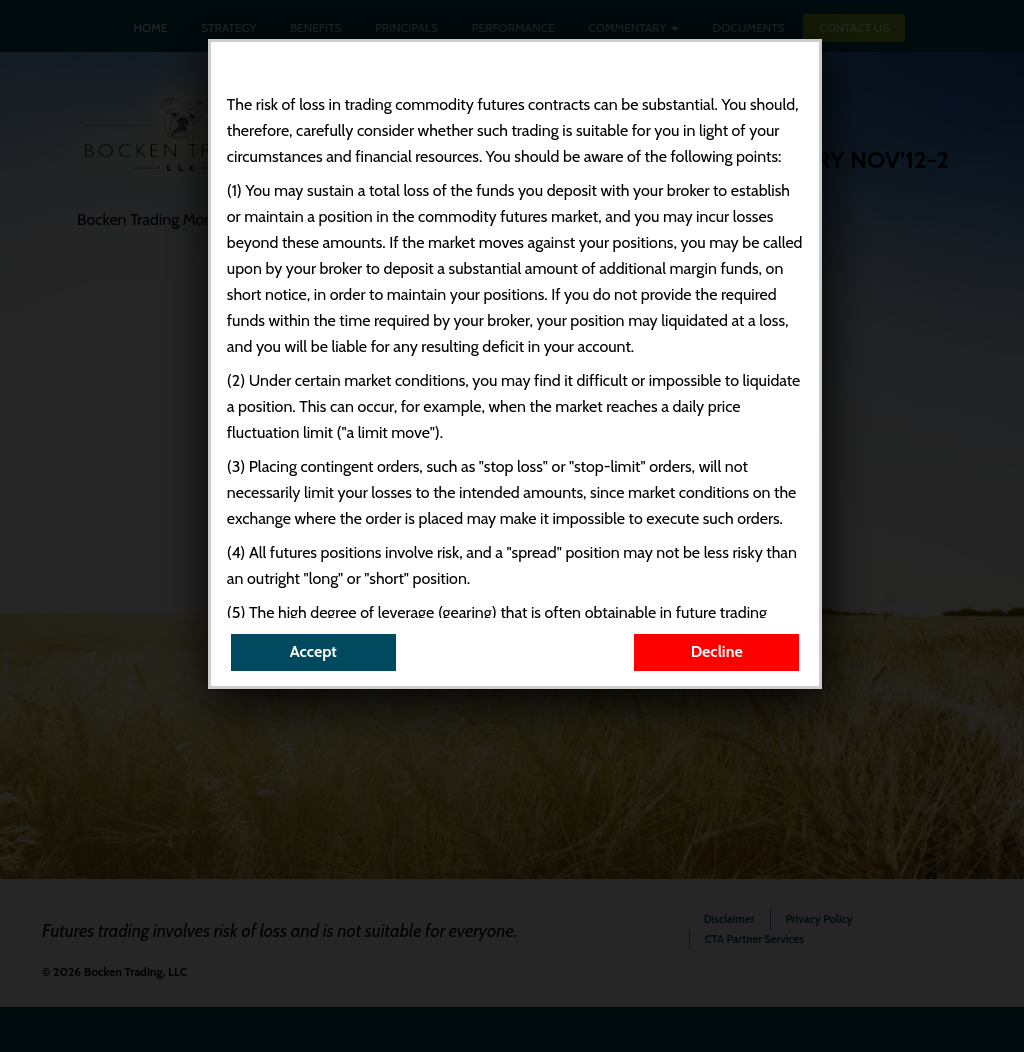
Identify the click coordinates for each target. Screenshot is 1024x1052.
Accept (313, 651)
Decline (717, 651)
